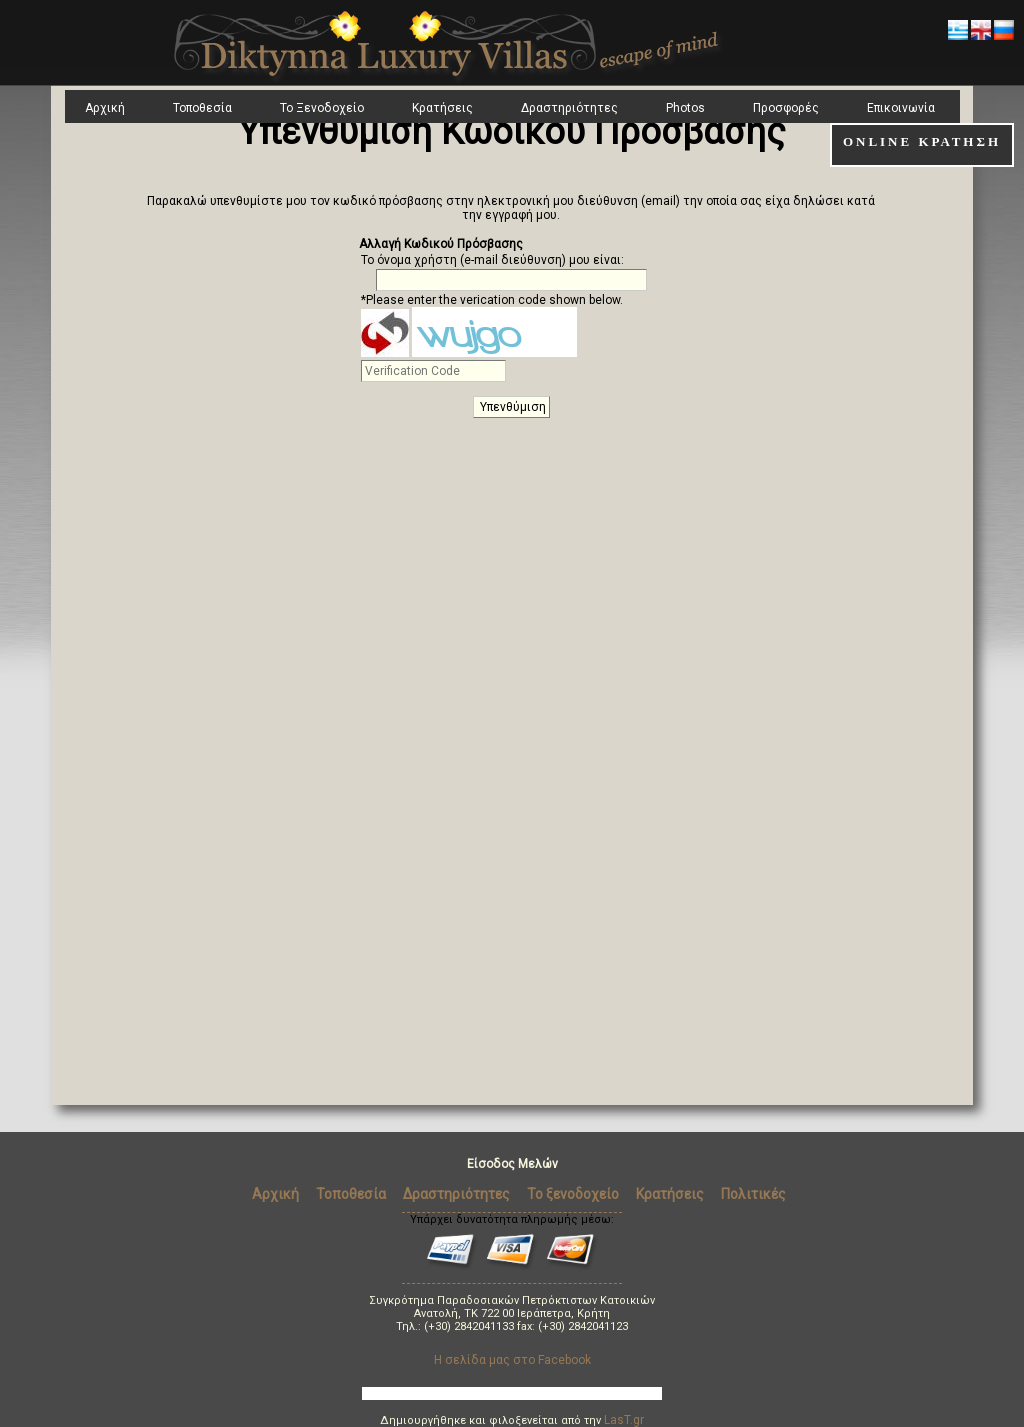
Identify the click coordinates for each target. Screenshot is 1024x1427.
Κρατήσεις (442, 108)
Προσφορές (786, 108)
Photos (685, 108)
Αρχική (105, 108)
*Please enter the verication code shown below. (492, 300)
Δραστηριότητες (569, 108)
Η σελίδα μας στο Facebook (512, 1360)
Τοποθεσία (202, 108)
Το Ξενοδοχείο (322, 108)
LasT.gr (624, 1420)
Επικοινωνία (901, 108)
